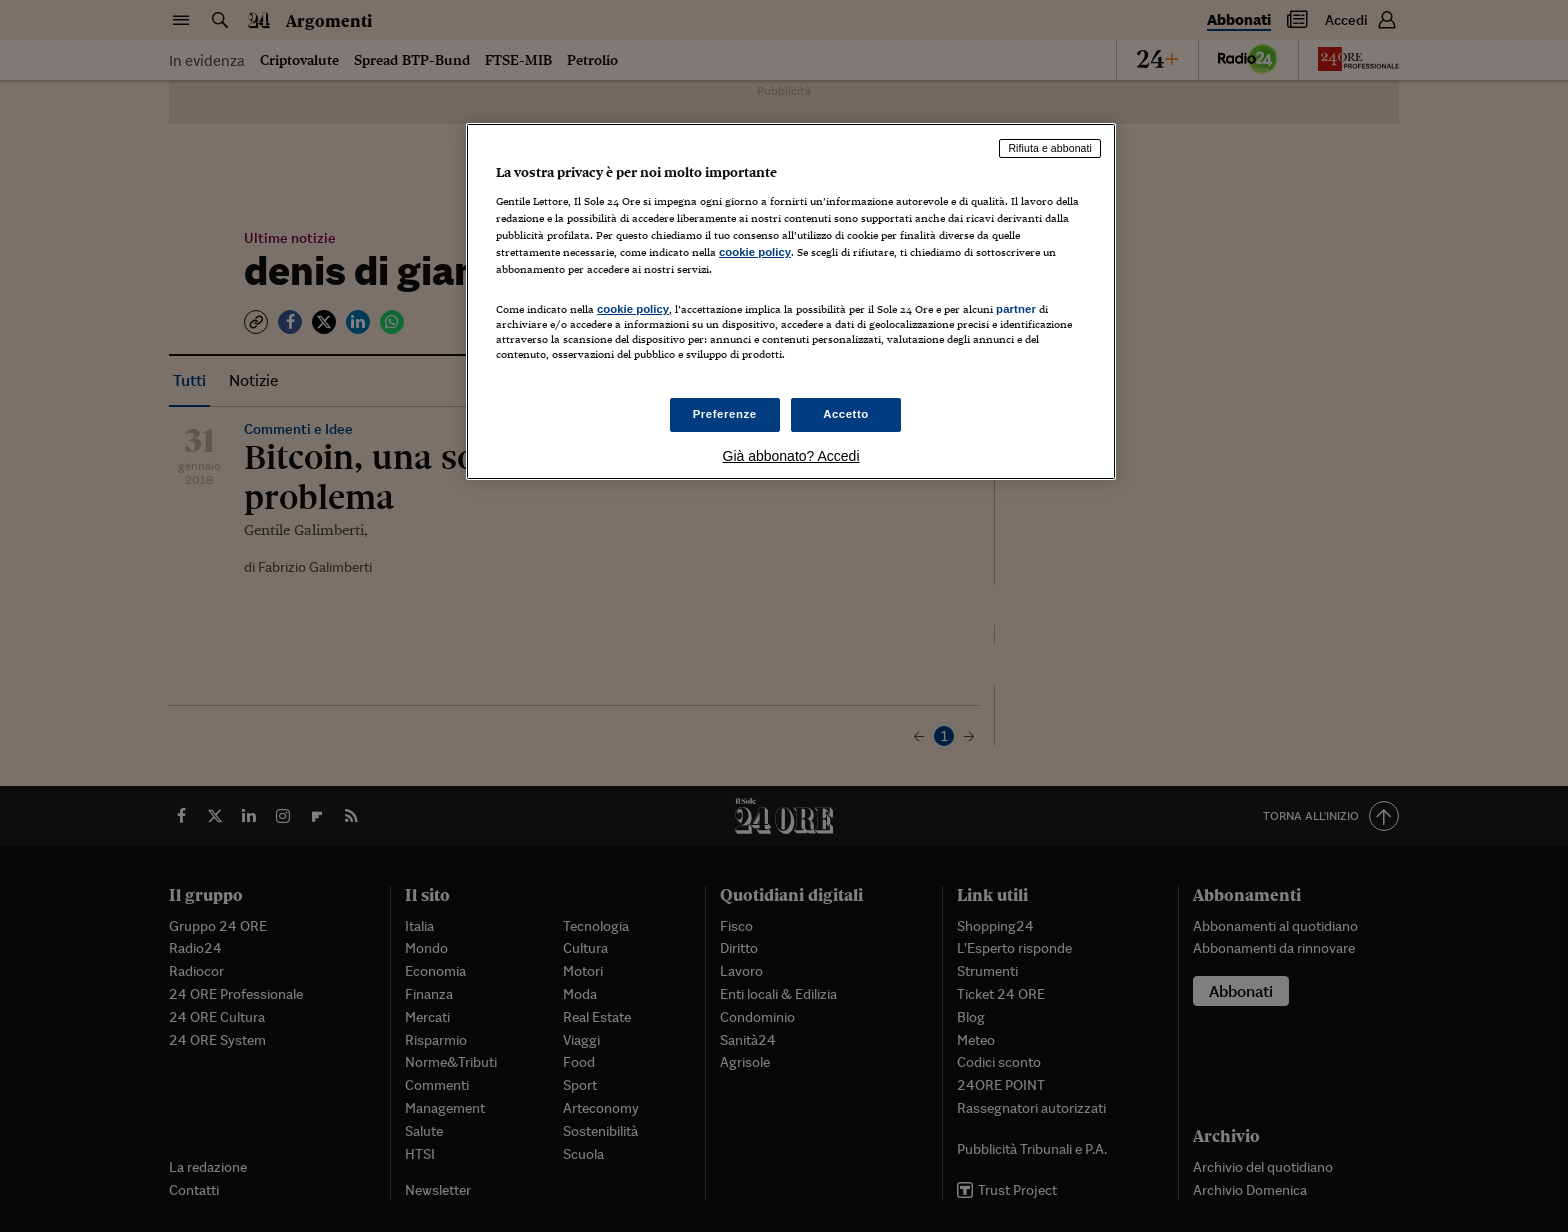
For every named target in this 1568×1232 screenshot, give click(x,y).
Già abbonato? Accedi (791, 456)
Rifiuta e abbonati (1050, 148)
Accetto (846, 414)
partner (1016, 309)
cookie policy (755, 252)
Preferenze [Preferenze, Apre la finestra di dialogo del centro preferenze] (725, 414)
